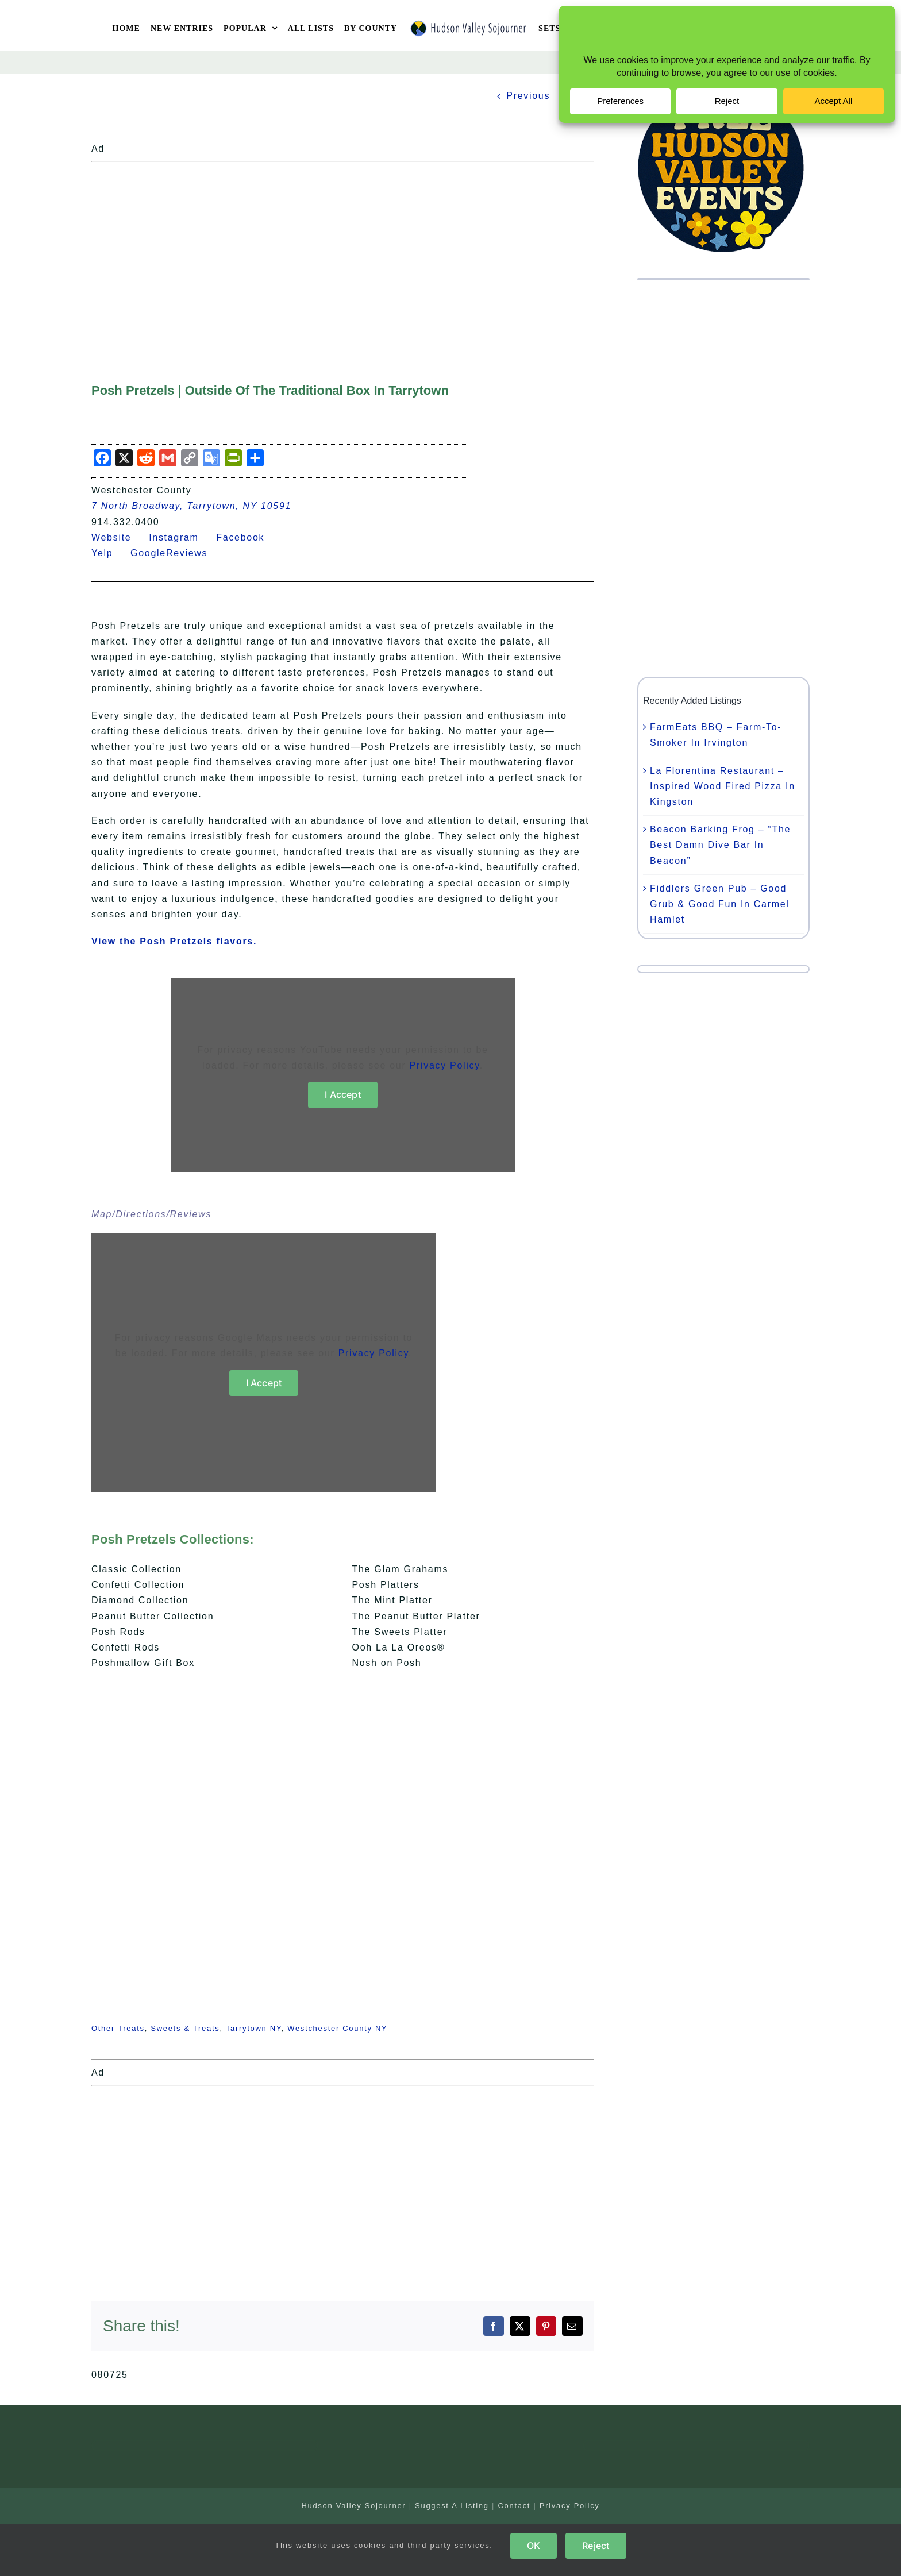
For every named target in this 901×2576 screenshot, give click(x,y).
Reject (595, 2545)
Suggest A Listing (452, 2505)
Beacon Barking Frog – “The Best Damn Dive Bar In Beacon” (720, 844)
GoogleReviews (176, 553)
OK (533, 2545)
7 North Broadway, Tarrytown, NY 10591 (191, 506)
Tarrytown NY (254, 2028)
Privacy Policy (445, 1065)
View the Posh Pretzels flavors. (174, 941)
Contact (514, 2505)
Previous (528, 96)
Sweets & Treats (185, 2028)
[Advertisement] (342, 247)
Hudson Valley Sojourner (353, 2505)
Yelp (109, 553)
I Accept (343, 1094)
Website (118, 537)
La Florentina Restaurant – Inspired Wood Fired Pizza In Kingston (722, 786)
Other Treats (118, 2028)
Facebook (247, 537)
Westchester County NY (337, 2028)
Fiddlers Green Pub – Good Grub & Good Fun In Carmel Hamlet (720, 904)
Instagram (181, 537)
